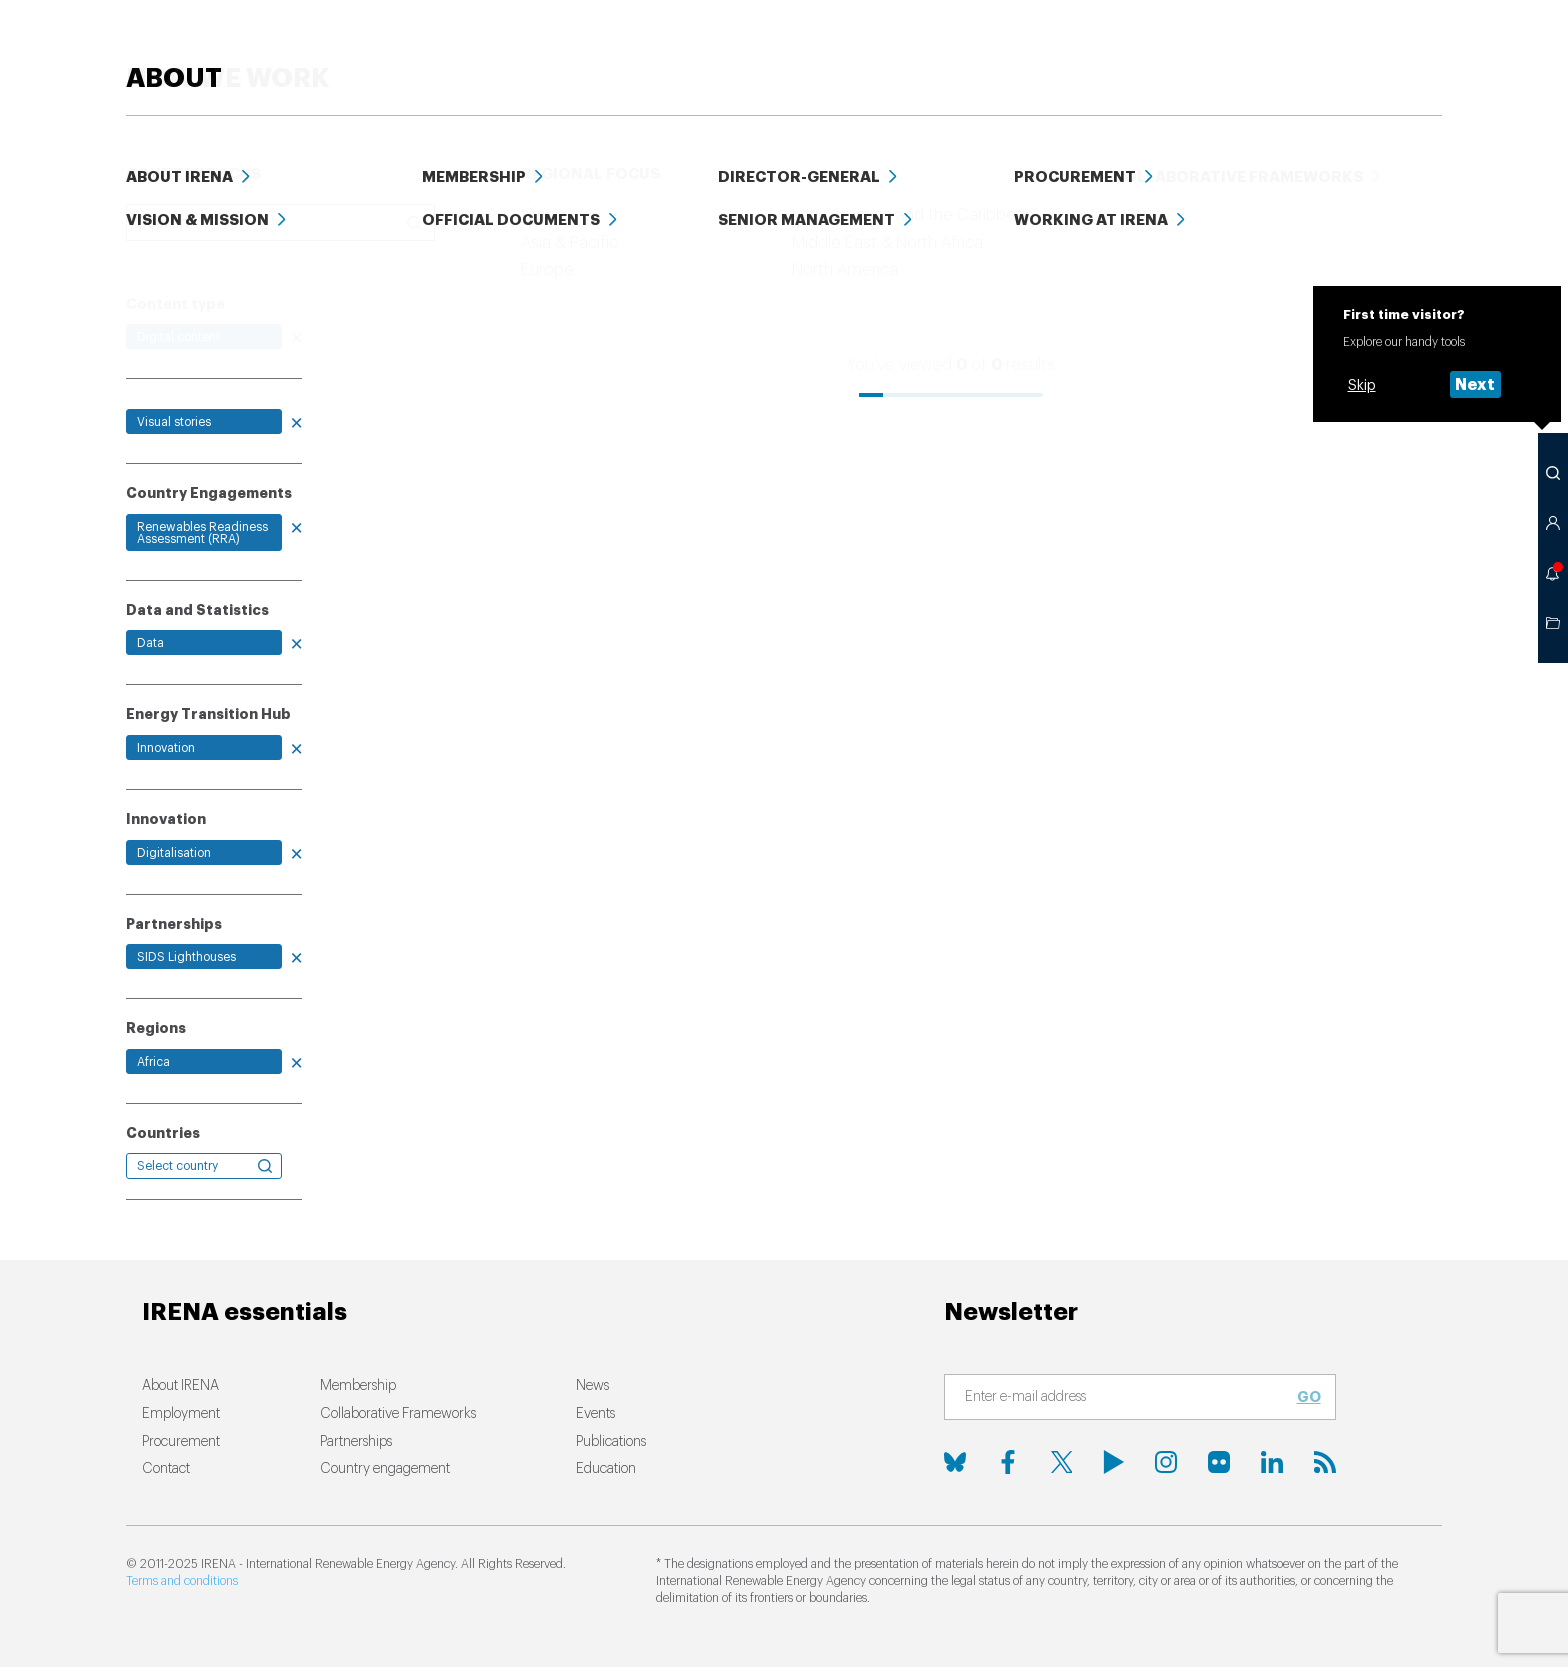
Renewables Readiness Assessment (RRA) (202, 533)
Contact (166, 1469)
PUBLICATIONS (1000, 49)
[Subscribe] (1128, 1398)
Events (1307, 49)
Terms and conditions (182, 1581)
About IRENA (180, 1386)
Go (1309, 1397)
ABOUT (1394, 49)
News (891, 49)
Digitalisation (174, 853)
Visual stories (174, 422)
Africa (153, 1062)
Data (1227, 49)
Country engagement (385, 1469)
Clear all (156, 259)
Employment (181, 1414)
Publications (611, 1442)
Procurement (181, 1442)
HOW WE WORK (760, 49)
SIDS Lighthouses (186, 957)
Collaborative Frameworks (398, 1414)
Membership (358, 1386)
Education (1132, 49)
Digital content (178, 337)
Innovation (166, 748)
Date (924, 261)
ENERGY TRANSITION (573, 49)
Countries (163, 1133)
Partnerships (356, 1442)
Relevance (844, 261)
